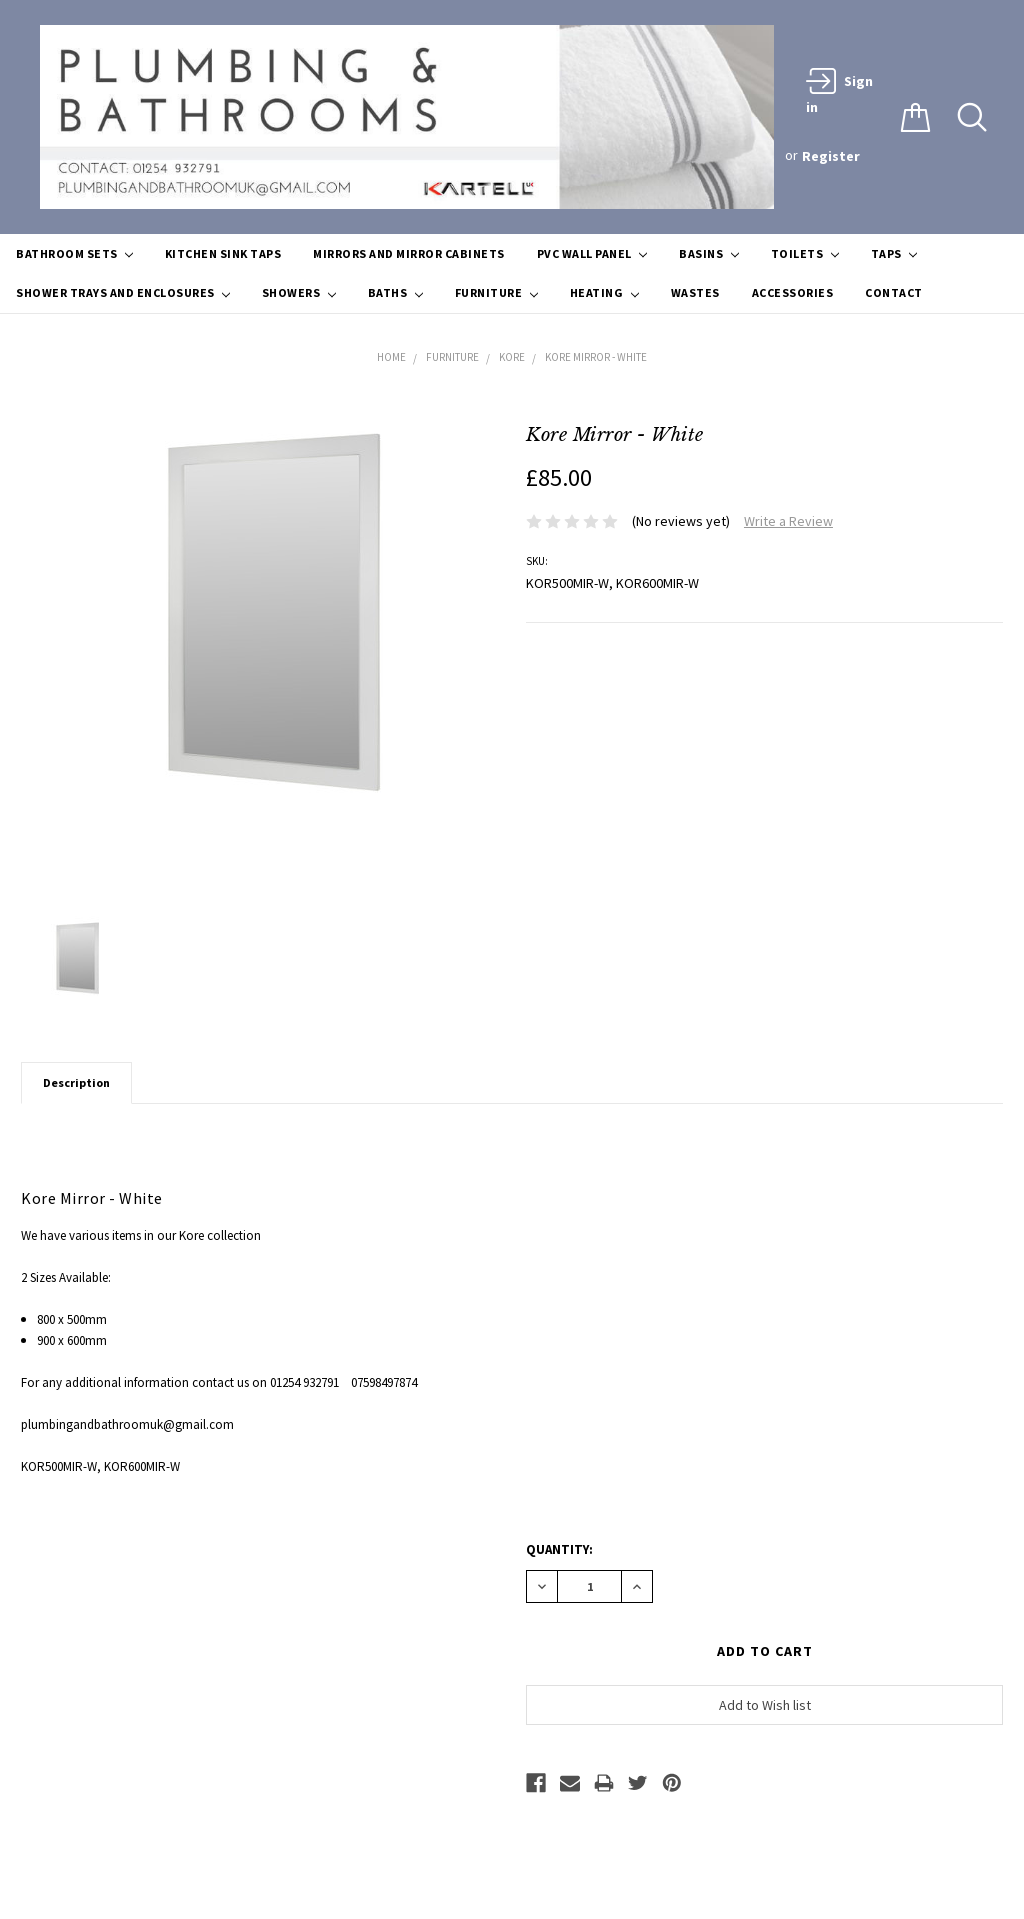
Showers (299, 292)
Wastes (695, 292)
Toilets (805, 253)
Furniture (496, 292)
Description (76, 1082)
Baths (395, 292)
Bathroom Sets (74, 253)
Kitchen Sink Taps (223, 253)
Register (831, 156)
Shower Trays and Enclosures (123, 292)
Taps (894, 253)
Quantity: (559, 1549)
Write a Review (788, 521)
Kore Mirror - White (596, 357)
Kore (512, 357)
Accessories (793, 292)
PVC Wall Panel (592, 253)
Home (391, 357)
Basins (708, 253)
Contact (894, 292)
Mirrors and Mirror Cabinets (409, 253)
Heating (604, 292)
